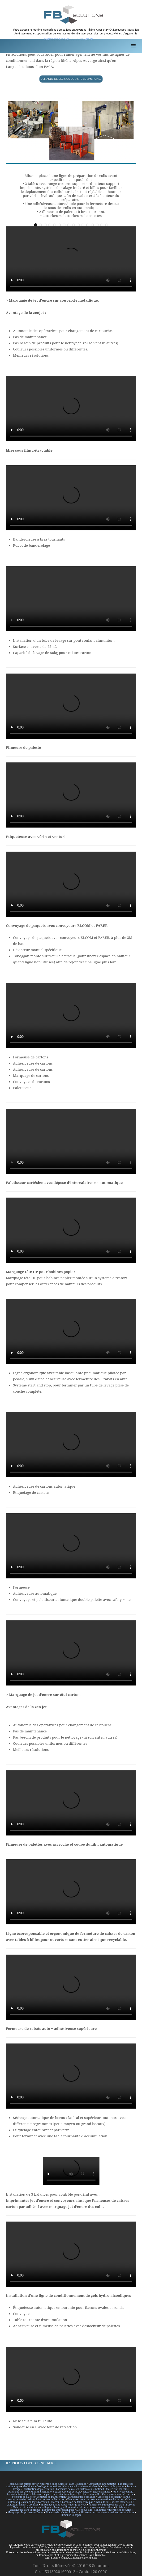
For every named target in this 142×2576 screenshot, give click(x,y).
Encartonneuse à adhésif (97, 2491)
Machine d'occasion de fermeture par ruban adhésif (80, 2502)
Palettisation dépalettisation (38, 2489)
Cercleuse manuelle (89, 2494)
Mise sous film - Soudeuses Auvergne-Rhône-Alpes (104, 2509)
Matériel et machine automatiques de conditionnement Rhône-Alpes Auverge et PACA (68, 2490)
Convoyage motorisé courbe (117, 2494)
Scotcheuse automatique (102, 2483)
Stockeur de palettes (23, 2496)
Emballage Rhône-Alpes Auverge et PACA (63, 2504)
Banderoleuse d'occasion (81, 2496)
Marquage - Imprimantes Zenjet (25, 2512)
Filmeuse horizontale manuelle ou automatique (107, 2512)
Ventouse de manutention (51, 2496)
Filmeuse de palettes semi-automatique (54, 2494)
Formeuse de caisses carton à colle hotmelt (80, 2489)
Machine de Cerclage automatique (42, 2486)
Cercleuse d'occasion (109, 2496)
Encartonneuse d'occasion (50, 2499)
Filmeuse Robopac (71, 2515)
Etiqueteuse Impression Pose (58, 2509)
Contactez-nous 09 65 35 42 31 (69, 39)
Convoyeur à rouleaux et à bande (81, 2486)
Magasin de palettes (114, 2486)
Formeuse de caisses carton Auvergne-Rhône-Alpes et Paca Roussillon (47, 2483)
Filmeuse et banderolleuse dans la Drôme (112, 2504)
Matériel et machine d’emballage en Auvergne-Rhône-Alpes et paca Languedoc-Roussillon (63, 2507)
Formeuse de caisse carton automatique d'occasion (95, 2499)
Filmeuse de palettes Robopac (62, 2512)
